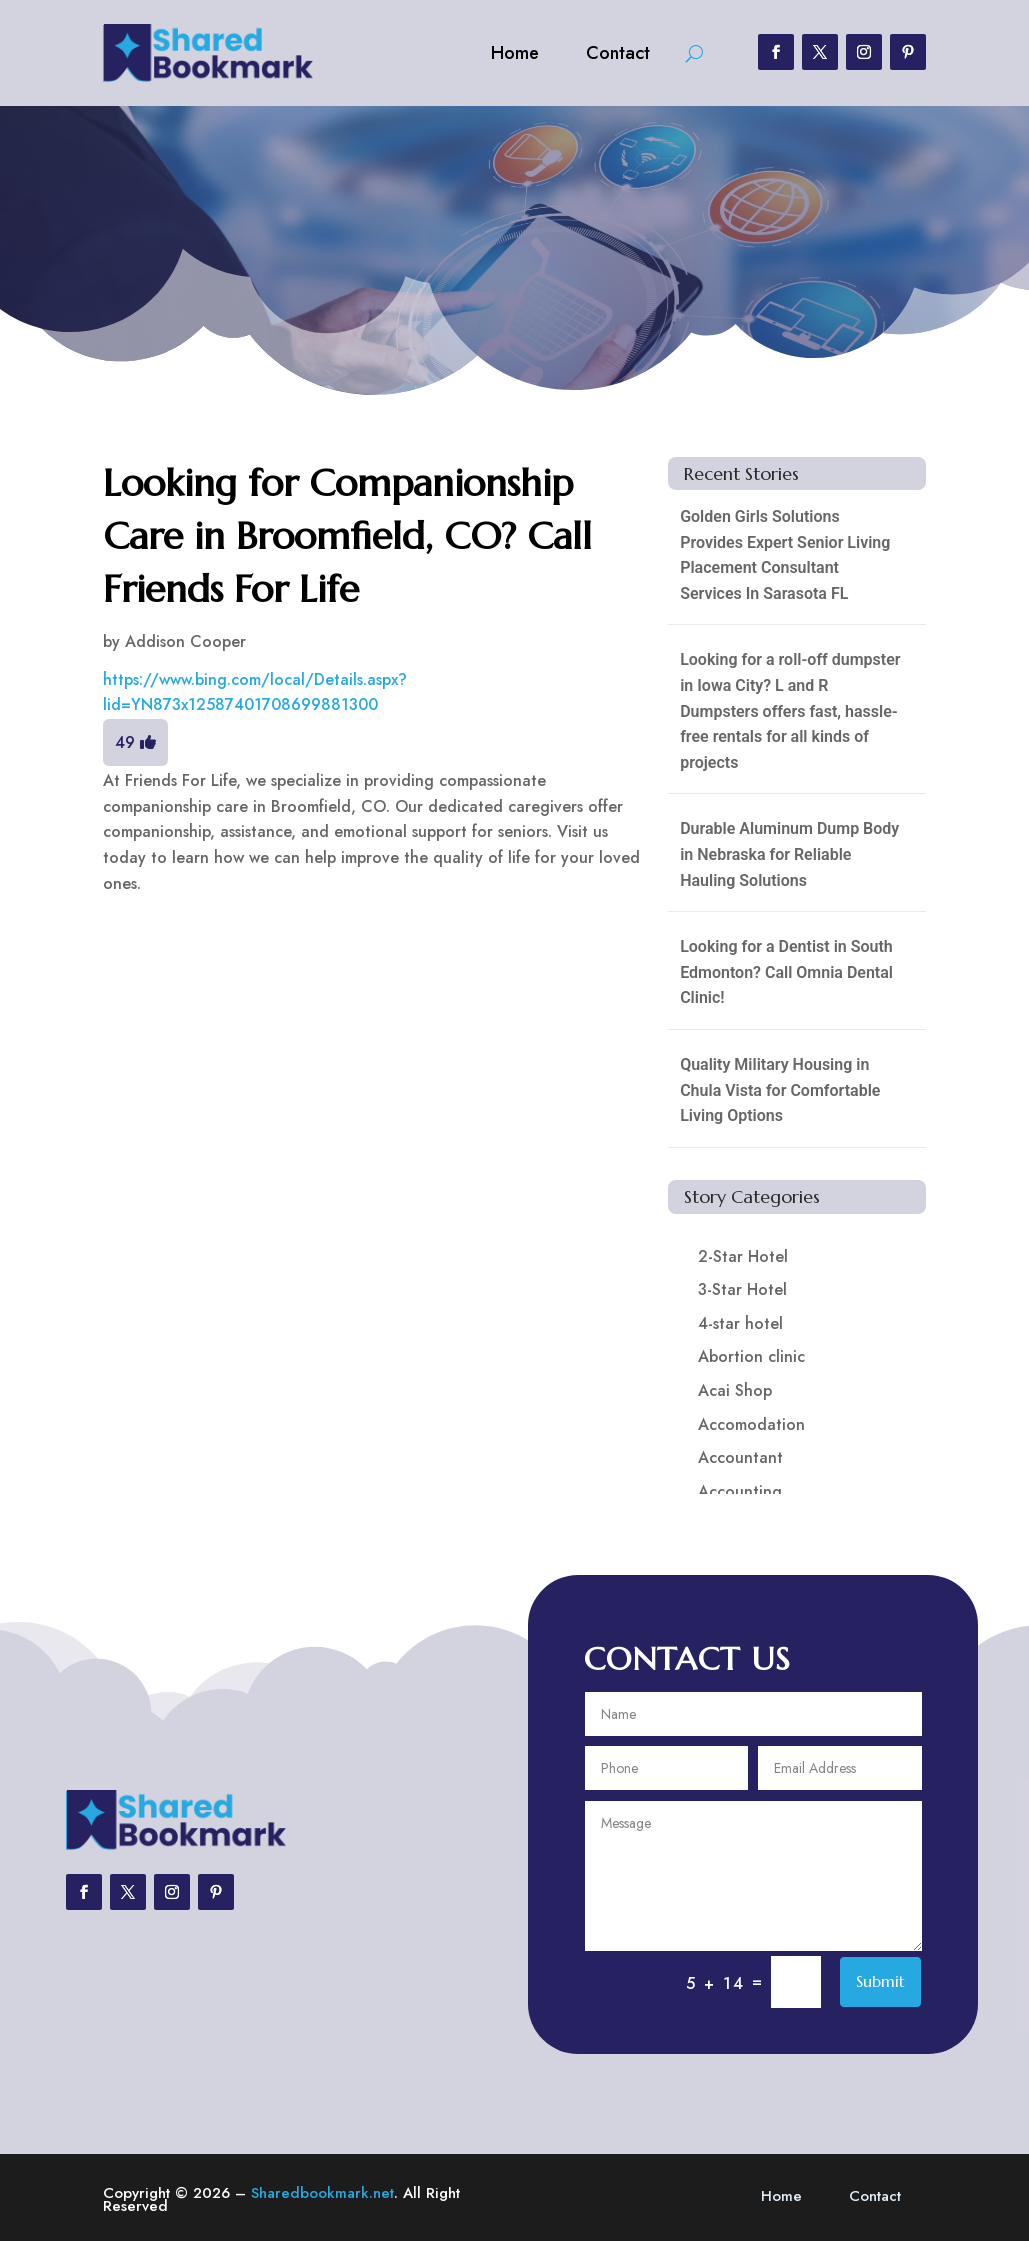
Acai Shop (735, 1390)
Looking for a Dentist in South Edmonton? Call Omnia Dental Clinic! (786, 972)
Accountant (740, 1457)
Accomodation (751, 1424)
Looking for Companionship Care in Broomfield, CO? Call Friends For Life (347, 536)
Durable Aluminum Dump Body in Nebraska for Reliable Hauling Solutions (789, 854)
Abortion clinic (751, 1356)
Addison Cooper (185, 641)
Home (515, 53)
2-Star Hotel (743, 1256)
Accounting (740, 1491)
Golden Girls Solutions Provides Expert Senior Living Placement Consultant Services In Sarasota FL (785, 555)
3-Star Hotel (742, 1289)
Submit (880, 1981)
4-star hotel (740, 1323)
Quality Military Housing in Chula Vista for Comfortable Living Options (780, 1090)
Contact (618, 53)
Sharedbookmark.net (322, 2193)
